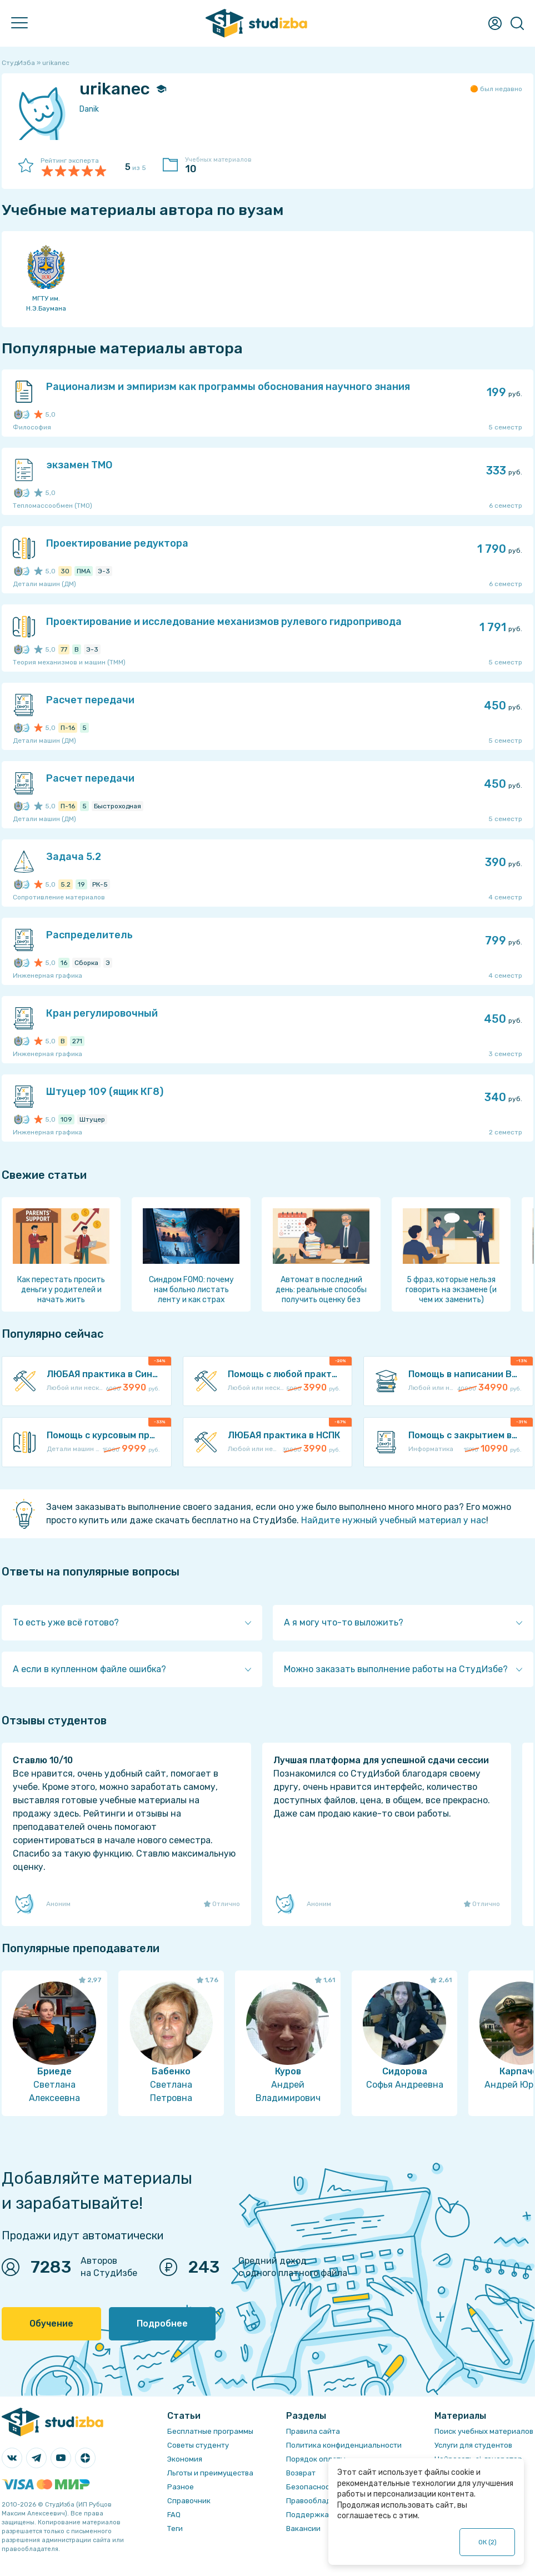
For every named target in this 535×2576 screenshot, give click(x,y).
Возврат (301, 2473)
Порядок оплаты (316, 2459)
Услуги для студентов (473, 2445)
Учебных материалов (224, 165)
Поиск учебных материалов (483, 2431)
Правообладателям (321, 2501)
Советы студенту (198, 2445)
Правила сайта (313, 2431)
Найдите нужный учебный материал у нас (393, 1520)
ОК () (487, 2542)
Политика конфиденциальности (344, 2445)
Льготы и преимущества (210, 2473)
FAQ (174, 2514)
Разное (180, 2487)
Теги (175, 2528)
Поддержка (307, 2514)
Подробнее (162, 2323)
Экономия (184, 2459)
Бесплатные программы (210, 2431)
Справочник (189, 2501)
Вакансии (303, 2528)
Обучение (51, 2323)
